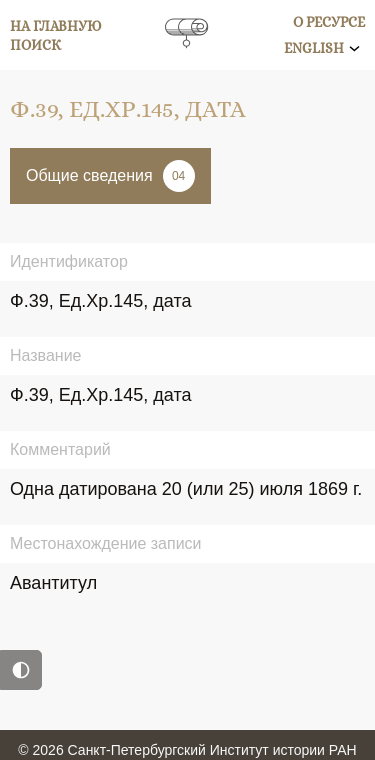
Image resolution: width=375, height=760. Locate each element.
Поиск (35, 45)
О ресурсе (329, 22)
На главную (56, 26)
